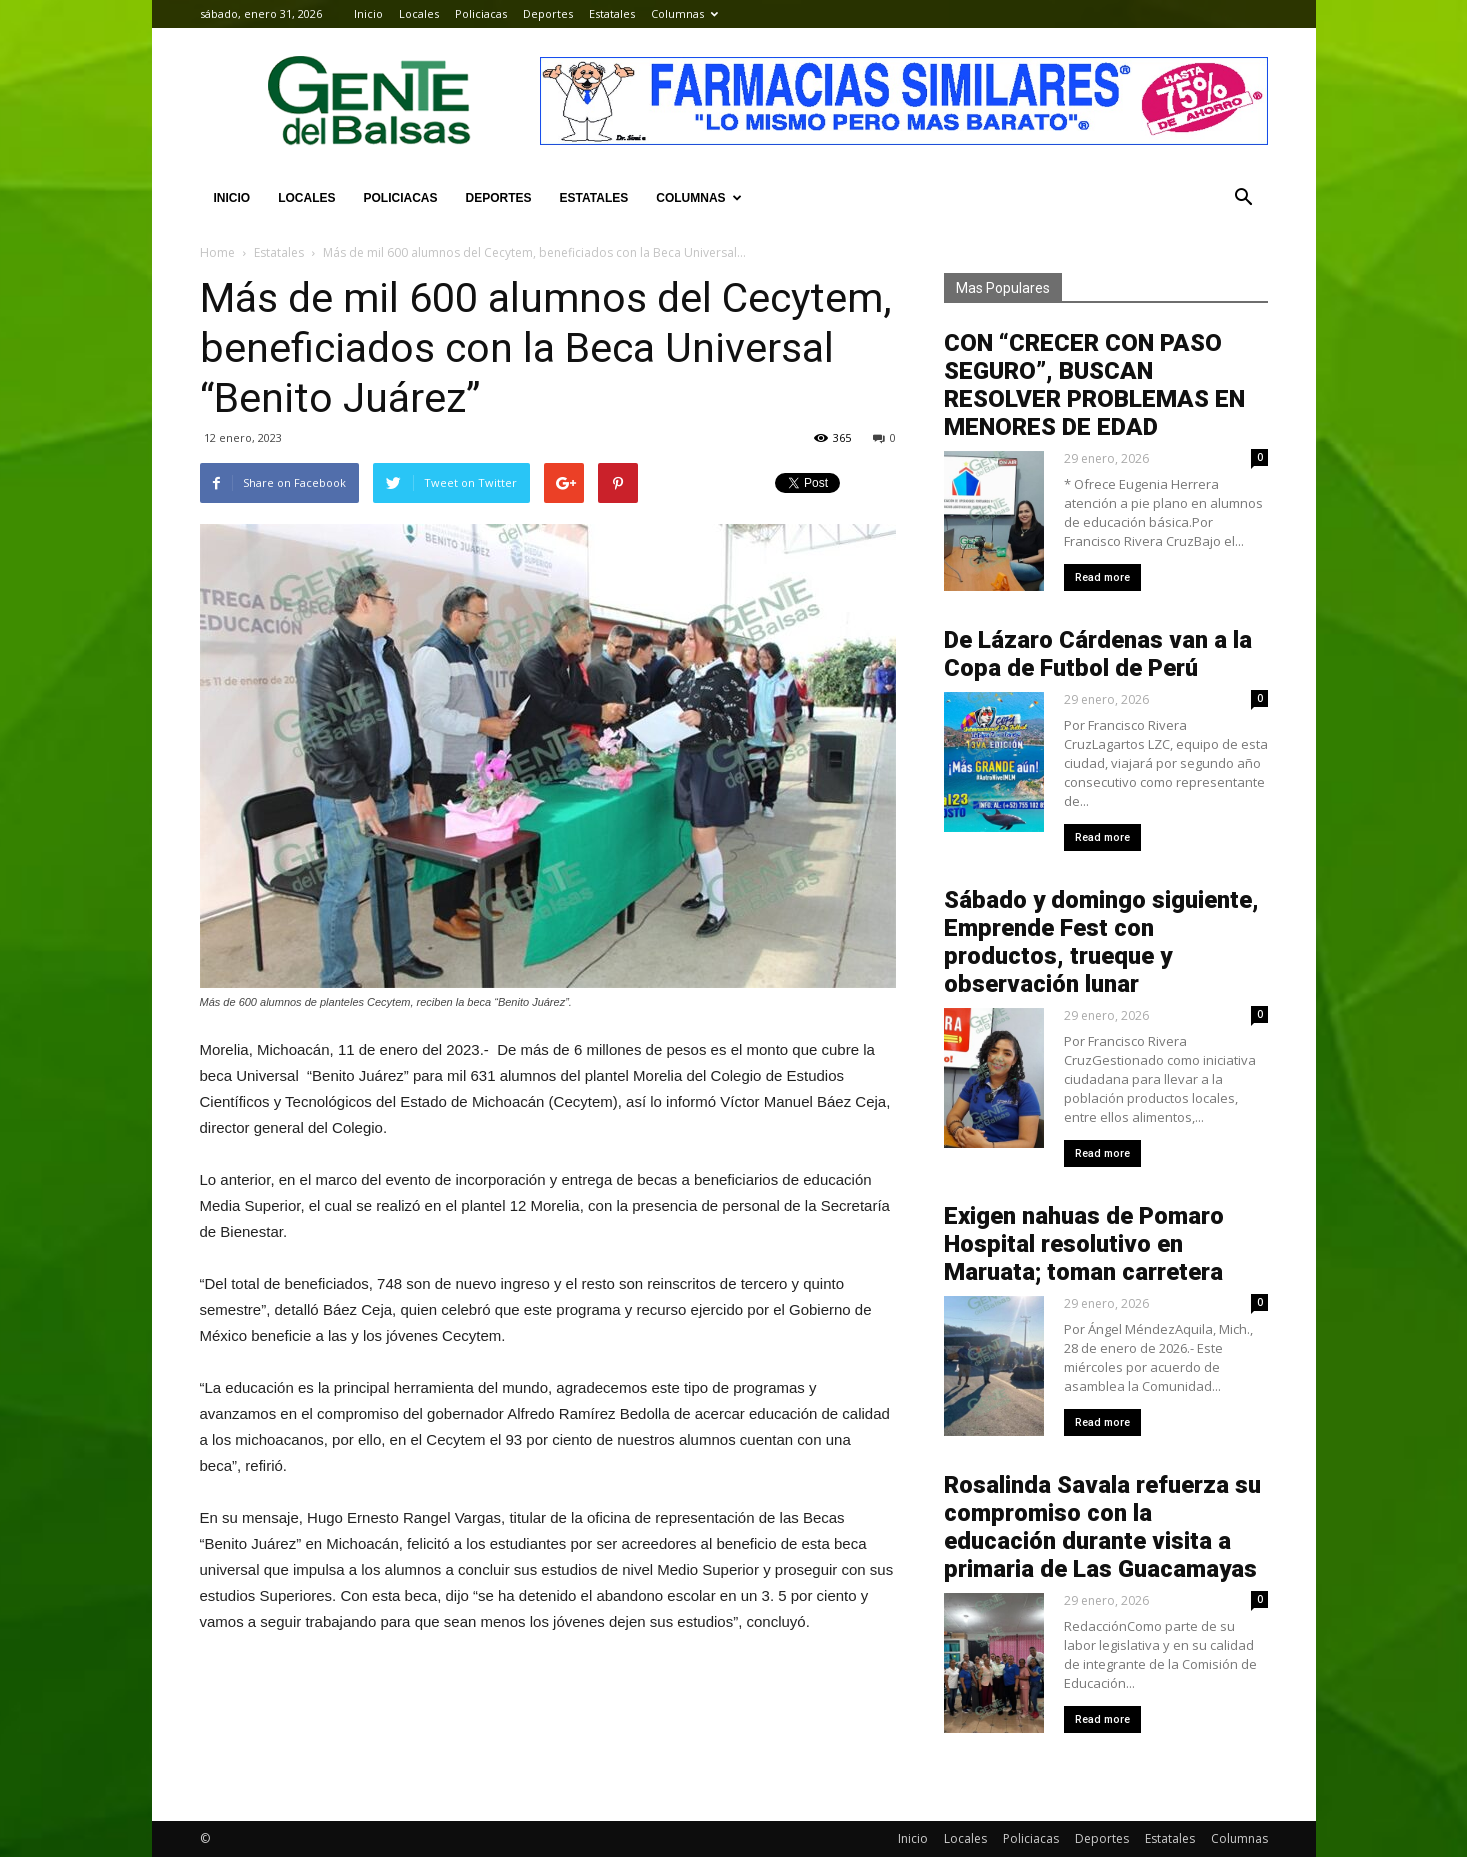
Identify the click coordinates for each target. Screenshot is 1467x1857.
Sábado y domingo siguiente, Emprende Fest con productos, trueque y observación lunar (1101, 942)
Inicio (368, 13)
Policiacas (481, 13)
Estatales (612, 13)
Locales (419, 13)
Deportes (548, 13)
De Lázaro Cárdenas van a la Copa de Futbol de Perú (1098, 654)
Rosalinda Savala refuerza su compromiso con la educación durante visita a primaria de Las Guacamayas (1102, 1527)
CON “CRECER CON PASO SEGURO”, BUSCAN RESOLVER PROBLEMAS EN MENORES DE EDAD (1094, 385)
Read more (1102, 577)
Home (217, 252)
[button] (1244, 198)
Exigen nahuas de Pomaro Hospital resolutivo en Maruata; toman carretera (1084, 1244)
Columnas (684, 13)
